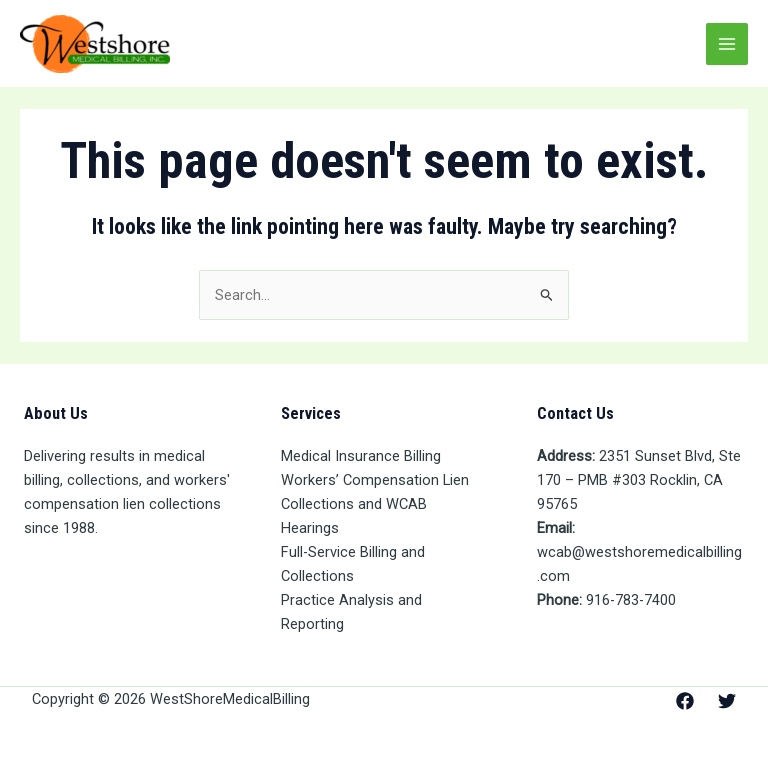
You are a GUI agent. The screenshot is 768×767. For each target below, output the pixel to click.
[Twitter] (727, 701)
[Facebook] (685, 701)
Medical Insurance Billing (361, 456)
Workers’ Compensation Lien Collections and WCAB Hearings (375, 504)
